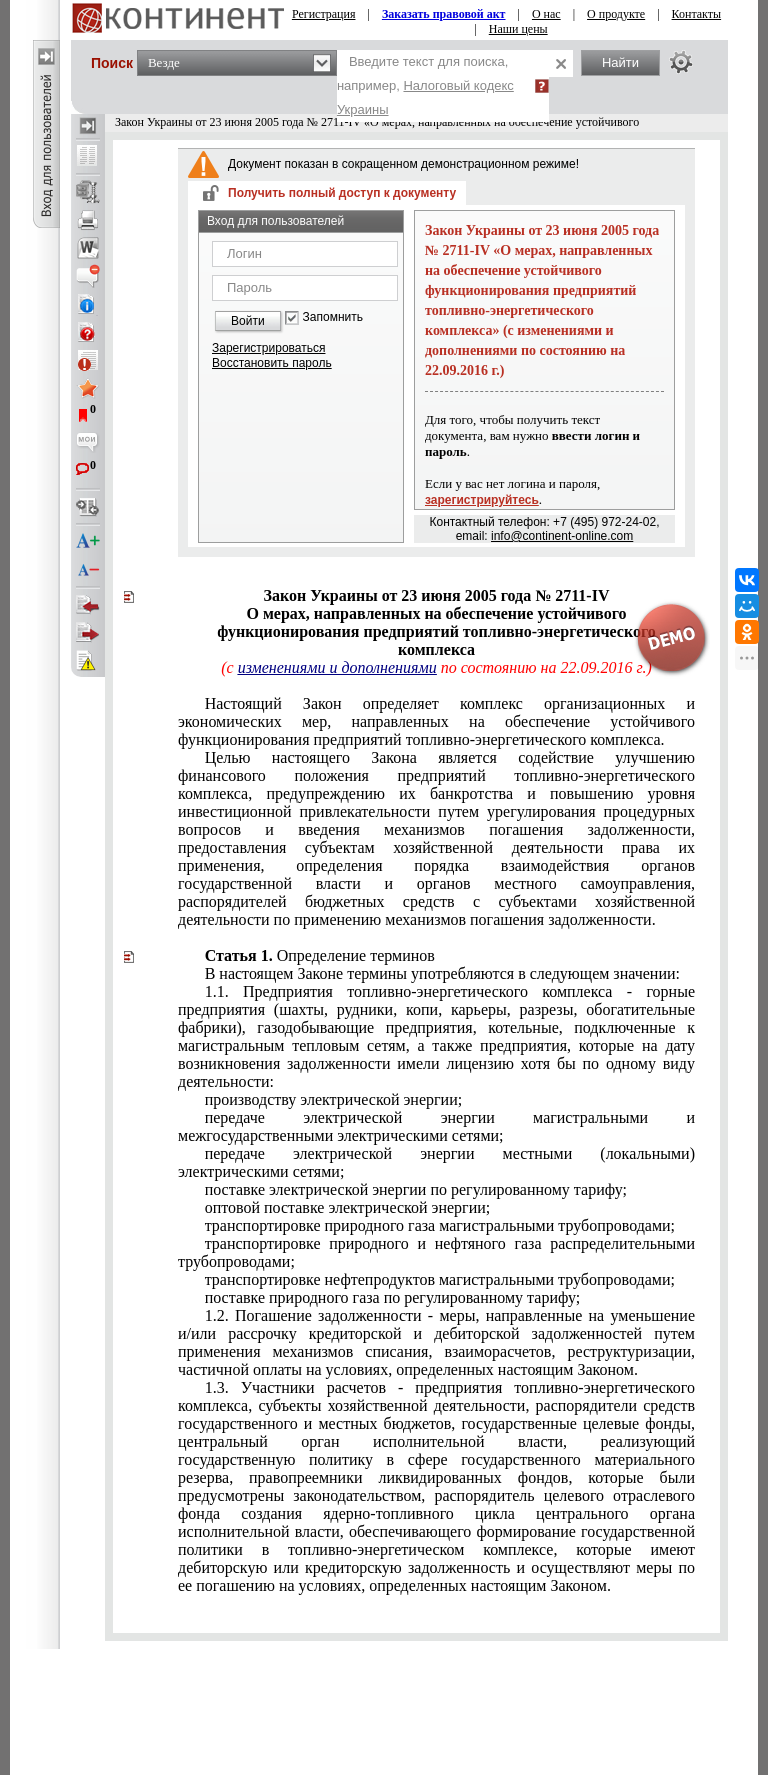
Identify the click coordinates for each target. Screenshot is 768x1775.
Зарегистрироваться (268, 348)
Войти (248, 321)
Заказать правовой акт (444, 14)
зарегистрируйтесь (482, 500)
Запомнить (333, 317)
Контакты (697, 14)
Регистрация (324, 14)
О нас (546, 14)
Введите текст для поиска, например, (425, 85)
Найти (620, 62)
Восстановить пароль (272, 363)
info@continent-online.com (562, 536)
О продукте (616, 14)
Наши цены (518, 29)
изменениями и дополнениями (337, 667)
